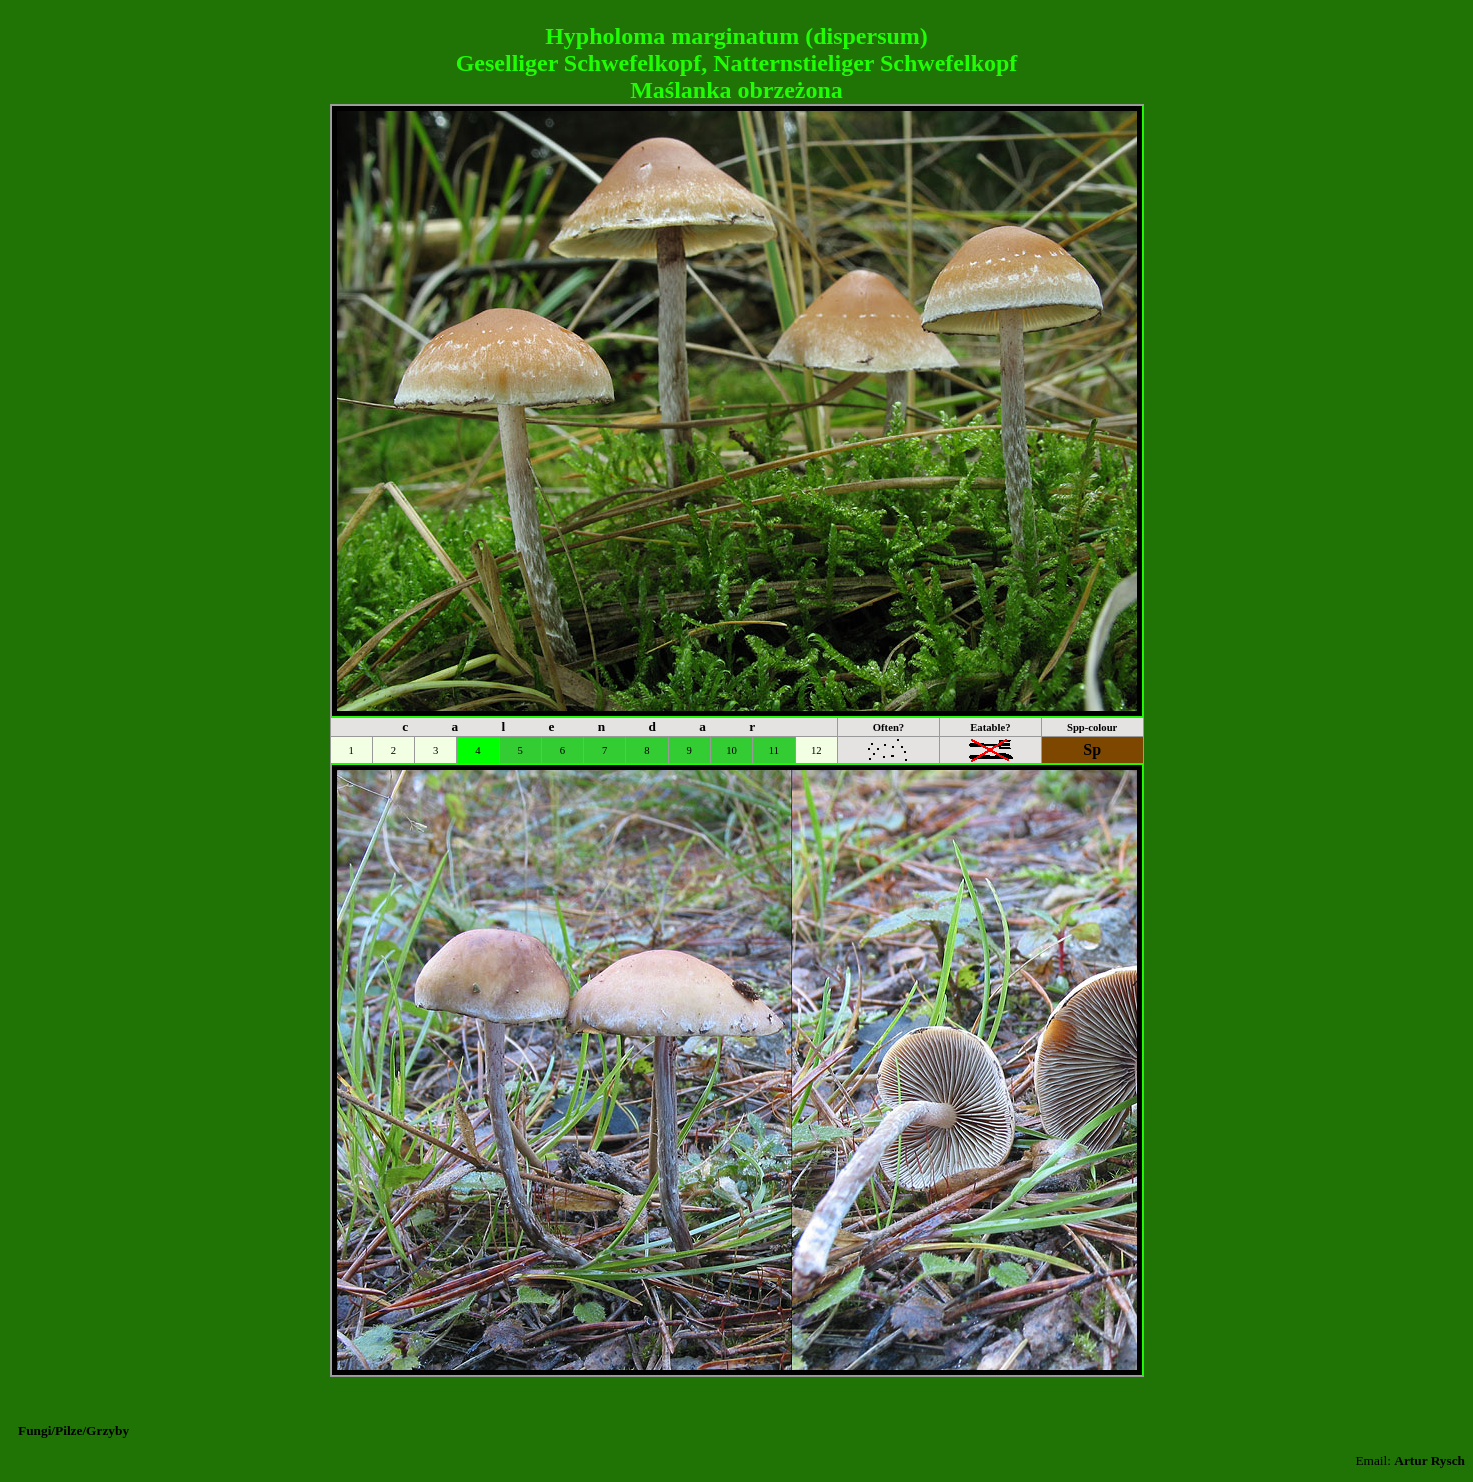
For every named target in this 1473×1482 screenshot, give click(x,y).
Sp (1092, 749)
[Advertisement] (737, 15)
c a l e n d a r (588, 726)
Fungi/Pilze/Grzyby (73, 1430)
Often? (888, 727)
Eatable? (990, 727)
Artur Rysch (1429, 1460)
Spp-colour (1092, 727)
